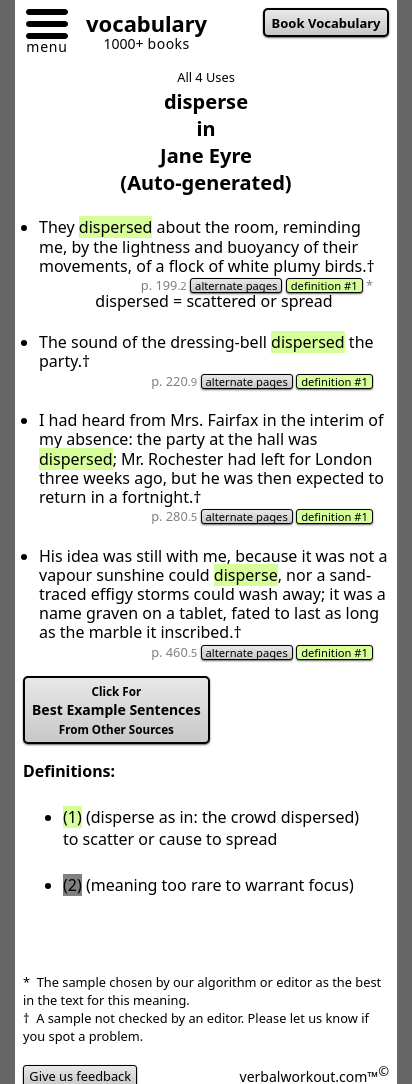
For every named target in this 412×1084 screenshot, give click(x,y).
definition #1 (324, 285)
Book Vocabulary (326, 23)
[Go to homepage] (139, 26)
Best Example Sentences (116, 710)
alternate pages (236, 285)
